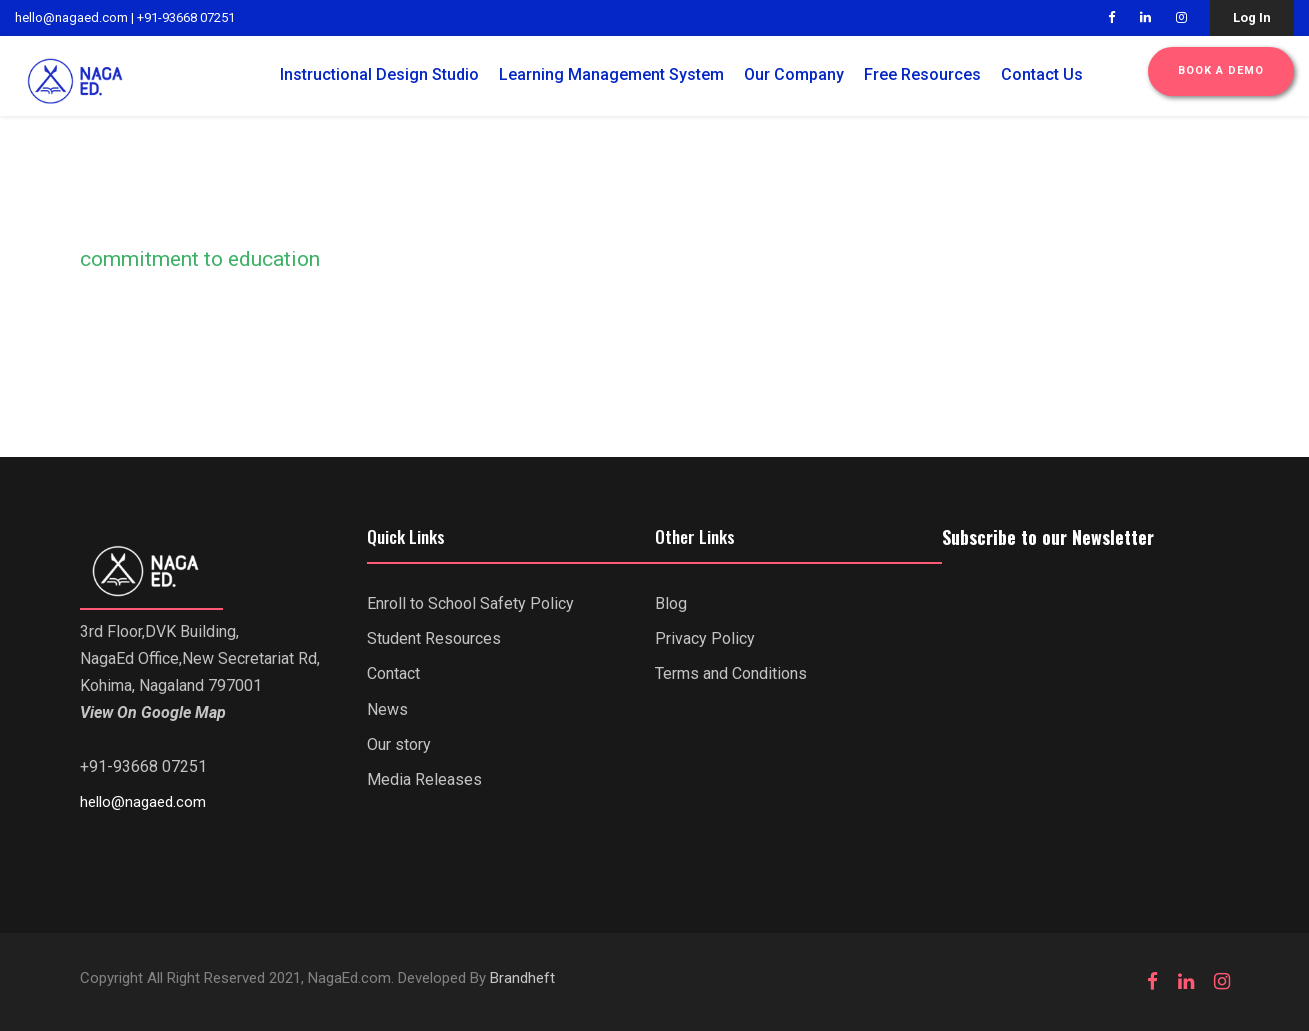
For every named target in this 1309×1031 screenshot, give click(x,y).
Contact (393, 673)
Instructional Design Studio (379, 74)
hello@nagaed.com (71, 17)
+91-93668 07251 (186, 17)
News (387, 709)
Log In (1252, 17)
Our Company (794, 74)
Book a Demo (1221, 70)
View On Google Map (153, 712)
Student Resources (434, 638)
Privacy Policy (705, 638)
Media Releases (424, 779)
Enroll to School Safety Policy (470, 603)
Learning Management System (611, 74)
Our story (399, 744)
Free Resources (922, 74)
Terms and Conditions (731, 673)
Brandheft (522, 978)
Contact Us (1042, 74)
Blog (671, 603)
